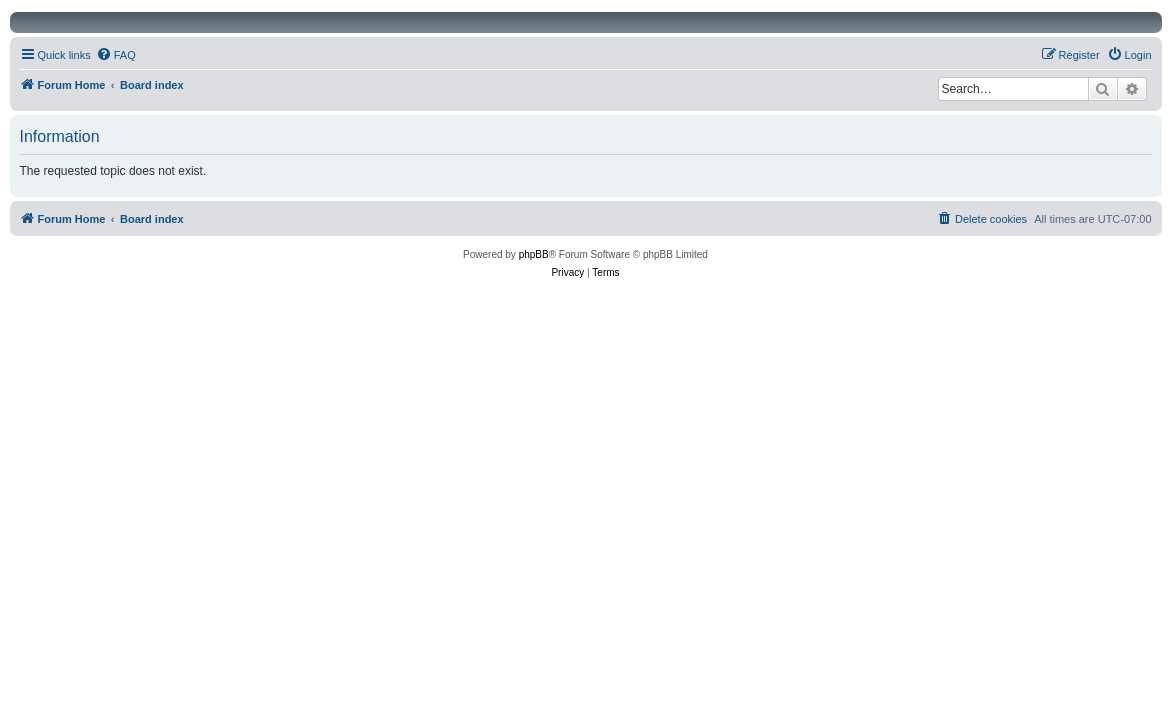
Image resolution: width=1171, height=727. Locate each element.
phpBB (534, 254)
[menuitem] (116, 55)
